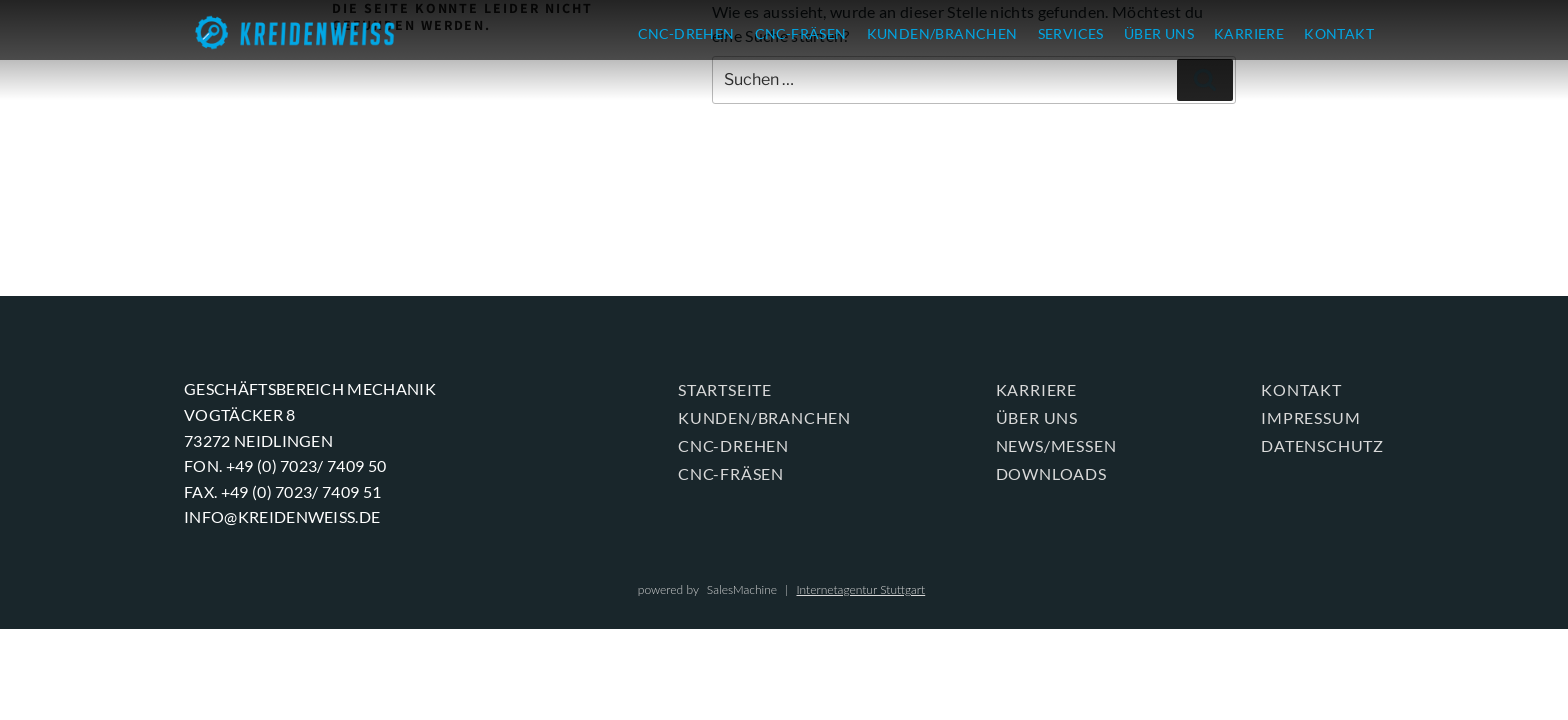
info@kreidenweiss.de (282, 516)
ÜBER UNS (1159, 33)
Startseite (725, 389)
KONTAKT (1339, 33)
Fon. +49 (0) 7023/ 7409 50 (285, 465)
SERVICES (1071, 33)
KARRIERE (1249, 33)
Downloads (1051, 473)
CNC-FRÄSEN (801, 33)
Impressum (1310, 417)
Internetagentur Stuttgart (860, 589)
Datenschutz (1322, 445)
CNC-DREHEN (686, 33)
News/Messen (1056, 445)
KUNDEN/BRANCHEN (942, 33)
